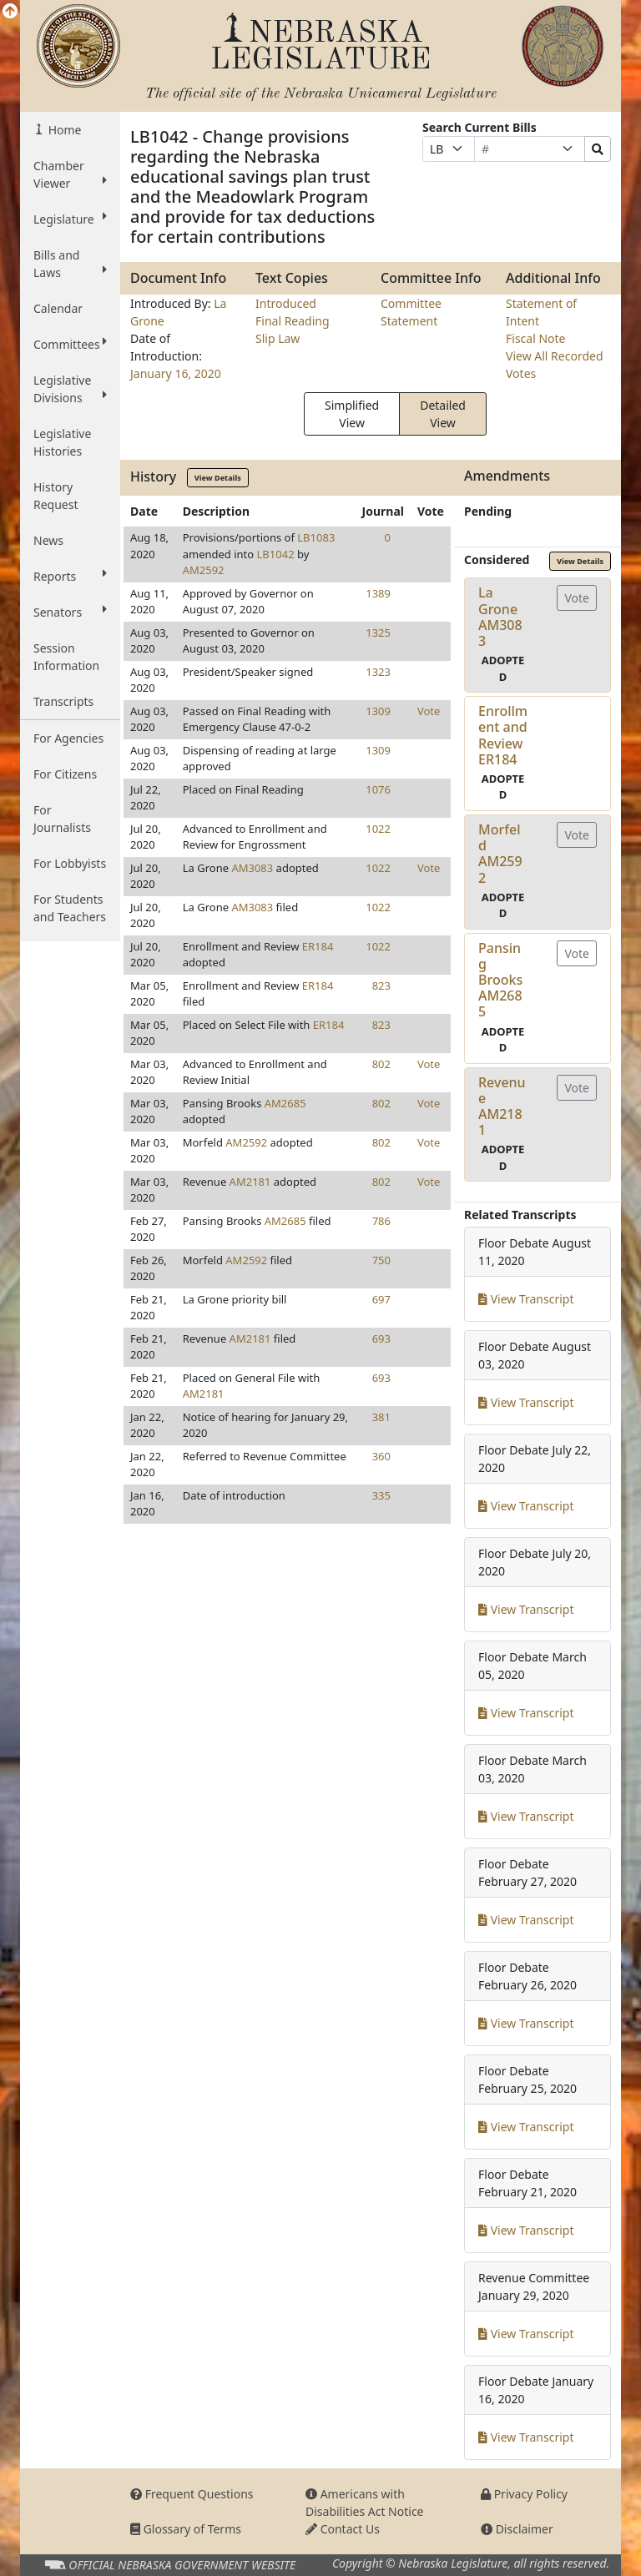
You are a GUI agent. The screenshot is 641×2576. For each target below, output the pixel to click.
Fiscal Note (535, 338)
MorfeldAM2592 (500, 853)
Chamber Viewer (70, 174)
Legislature (70, 218)
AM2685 (285, 1103)
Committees (70, 343)
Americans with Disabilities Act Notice (364, 2502)
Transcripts (63, 701)
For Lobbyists (69, 863)
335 (381, 1495)
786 (381, 1220)
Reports (70, 575)
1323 (378, 671)
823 (381, 985)
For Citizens (65, 774)
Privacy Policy (524, 2494)
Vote (428, 710)
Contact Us (342, 2529)
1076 (378, 789)
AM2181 (250, 1181)
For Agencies (68, 738)
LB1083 (316, 537)
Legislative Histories (62, 442)
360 (381, 1456)
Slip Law (277, 338)
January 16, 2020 (175, 373)
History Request (55, 495)
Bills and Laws (70, 263)
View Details (217, 477)
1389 (378, 593)
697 (381, 1299)
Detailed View (443, 414)
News (48, 540)
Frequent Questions (192, 2494)
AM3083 (252, 867)
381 (381, 1416)
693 (381, 1338)
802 (381, 1063)
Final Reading (292, 321)
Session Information (66, 656)
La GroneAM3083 (500, 616)
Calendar (58, 308)
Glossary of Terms (185, 2529)
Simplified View (352, 414)
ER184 (318, 946)
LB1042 (276, 554)
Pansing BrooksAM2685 (500, 980)
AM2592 (204, 569)
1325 (378, 632)
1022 (378, 828)
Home (63, 130)
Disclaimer (517, 2529)
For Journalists (62, 818)
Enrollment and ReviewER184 (502, 735)
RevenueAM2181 (502, 1106)
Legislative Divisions (70, 389)
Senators (70, 611)
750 (381, 1260)
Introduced (285, 303)
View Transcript (526, 1299)
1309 (378, 710)
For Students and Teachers (69, 908)
